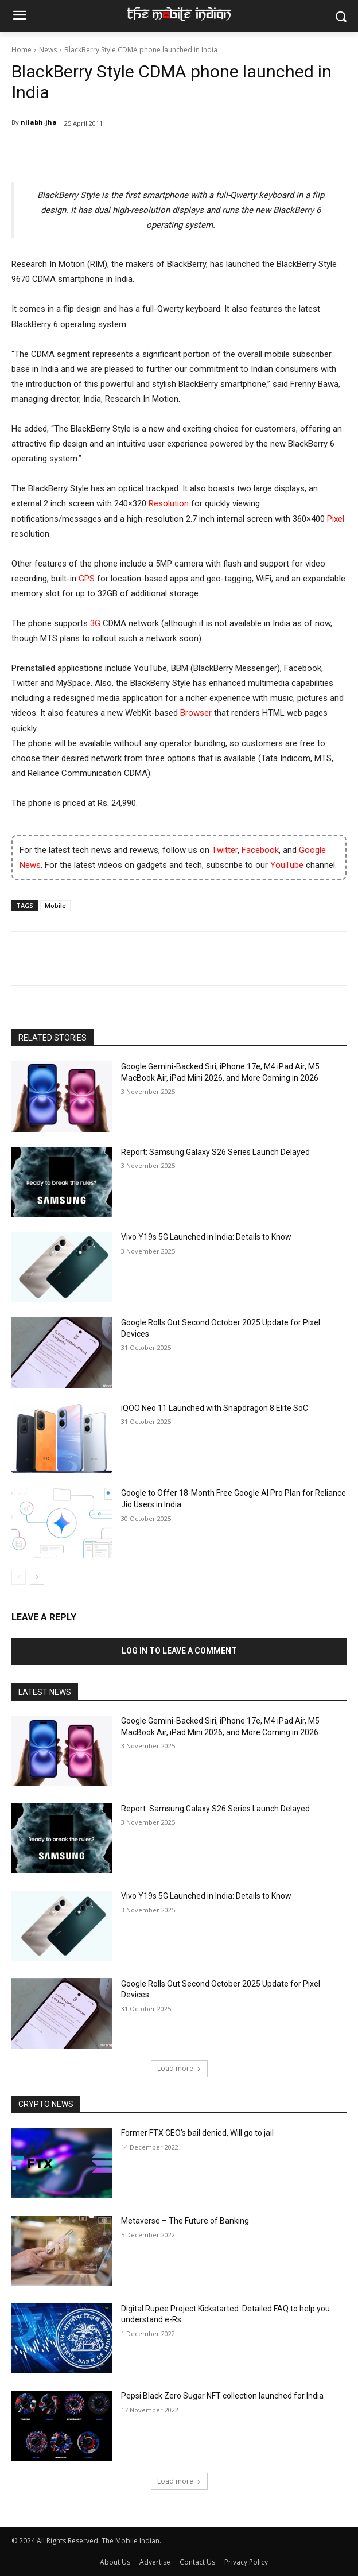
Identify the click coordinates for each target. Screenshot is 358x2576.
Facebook (260, 850)
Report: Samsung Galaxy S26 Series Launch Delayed (215, 1152)
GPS (87, 578)
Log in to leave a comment (179, 1650)
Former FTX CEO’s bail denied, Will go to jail (197, 2132)
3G (95, 623)
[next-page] (37, 1577)
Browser (196, 713)
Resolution (169, 503)
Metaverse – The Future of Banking (185, 2220)
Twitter (225, 850)
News (48, 50)
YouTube (286, 865)
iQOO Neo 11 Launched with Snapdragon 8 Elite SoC (214, 1408)
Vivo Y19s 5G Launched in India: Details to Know (206, 1237)
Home (21, 50)
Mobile (55, 905)
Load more (179, 2068)
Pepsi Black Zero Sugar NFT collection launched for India (222, 2395)
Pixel (335, 519)
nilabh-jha (39, 122)
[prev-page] (18, 1577)
